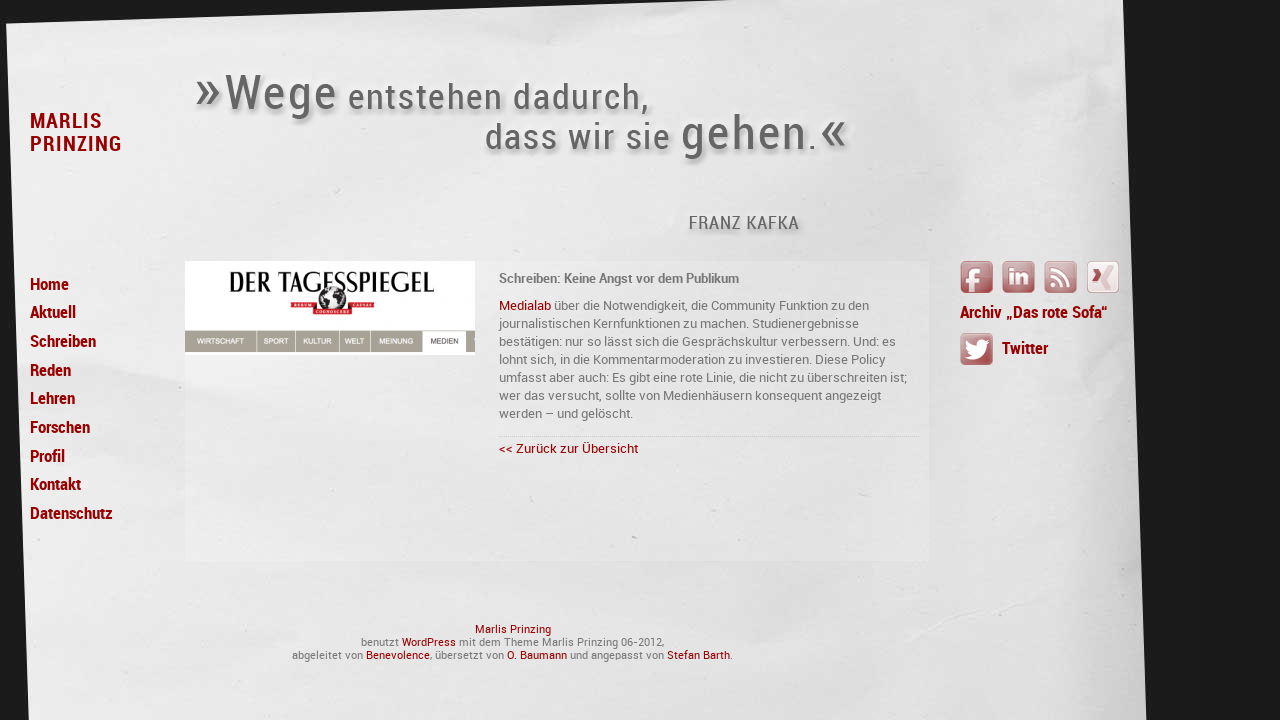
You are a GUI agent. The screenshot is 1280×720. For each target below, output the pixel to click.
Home (49, 285)
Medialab (525, 305)
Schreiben (63, 342)
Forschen (60, 428)
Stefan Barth (698, 655)
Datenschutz (71, 514)
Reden (50, 371)
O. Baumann (537, 655)
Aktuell (53, 313)
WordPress (429, 642)
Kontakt (55, 485)
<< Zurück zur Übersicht (568, 448)
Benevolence (398, 655)
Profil (47, 457)
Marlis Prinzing (513, 629)
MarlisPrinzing (76, 132)
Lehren (52, 399)
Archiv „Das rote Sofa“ (1034, 312)
